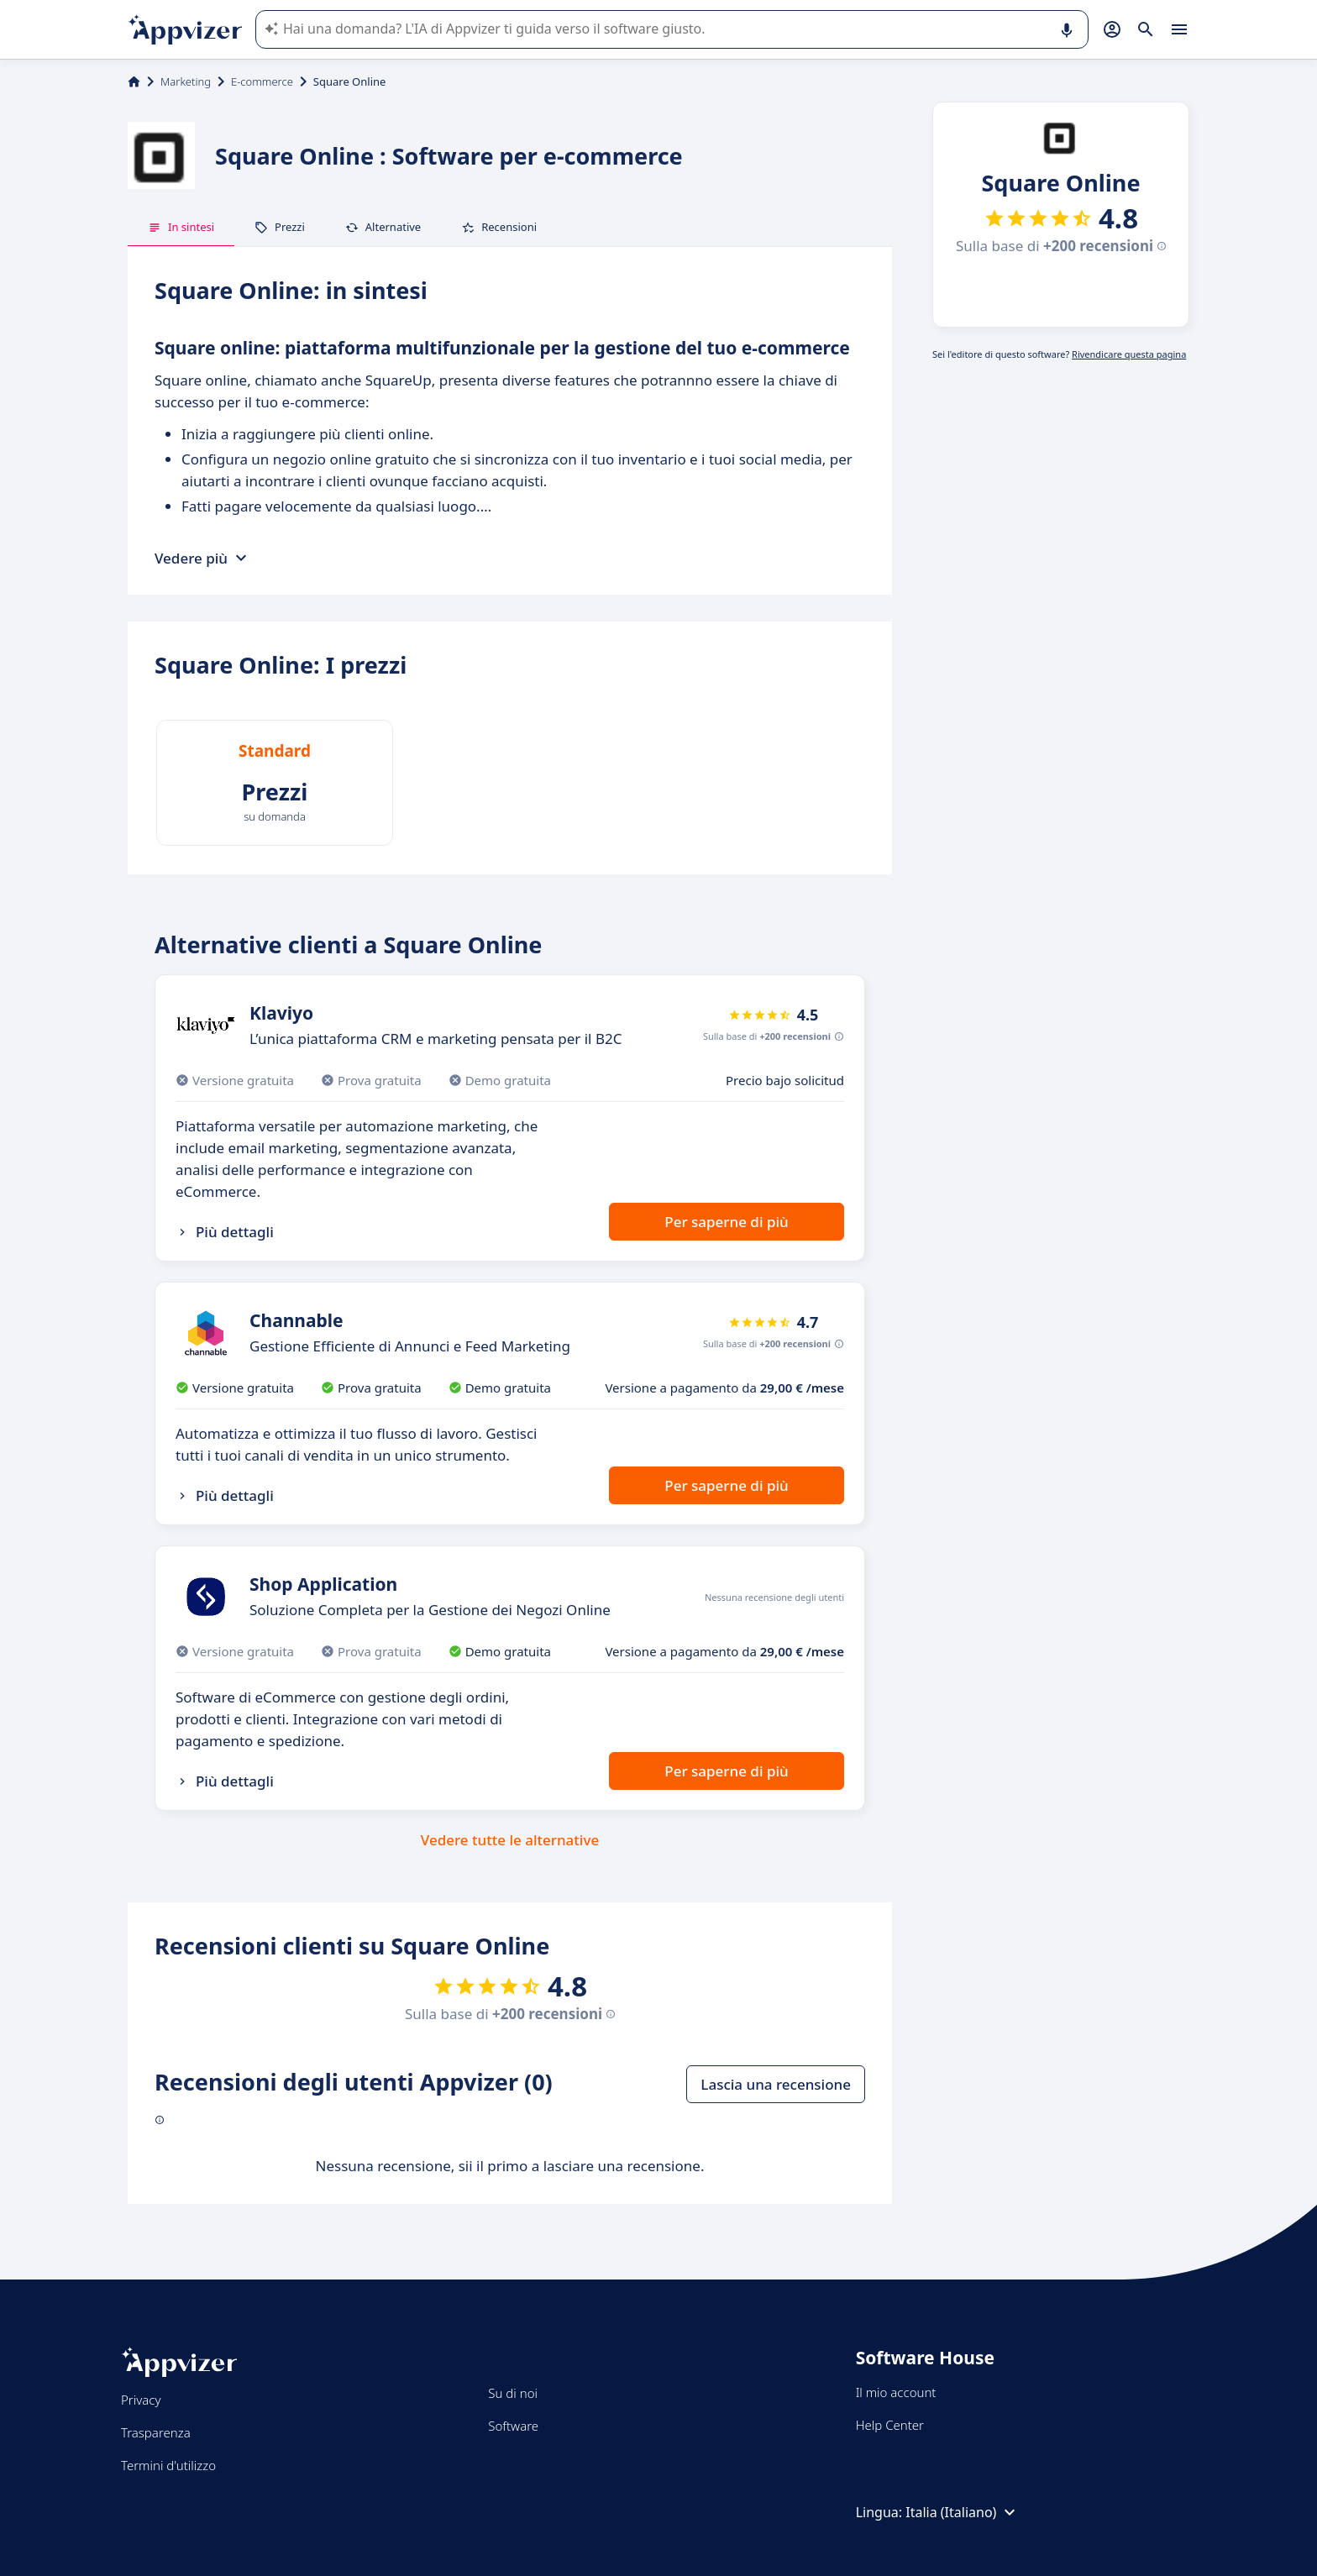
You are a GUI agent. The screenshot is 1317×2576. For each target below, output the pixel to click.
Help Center (890, 2424)
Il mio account (896, 2392)
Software (513, 2425)
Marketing (185, 81)
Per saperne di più (726, 1221)
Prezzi (279, 226)
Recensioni (499, 226)
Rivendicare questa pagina (1129, 354)
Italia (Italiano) (962, 2512)
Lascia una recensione (775, 2084)
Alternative (383, 226)
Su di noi (513, 2393)
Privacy (140, 2399)
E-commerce (262, 81)
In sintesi (181, 226)
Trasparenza (156, 2432)
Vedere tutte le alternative (510, 1840)
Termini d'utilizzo (168, 2465)
